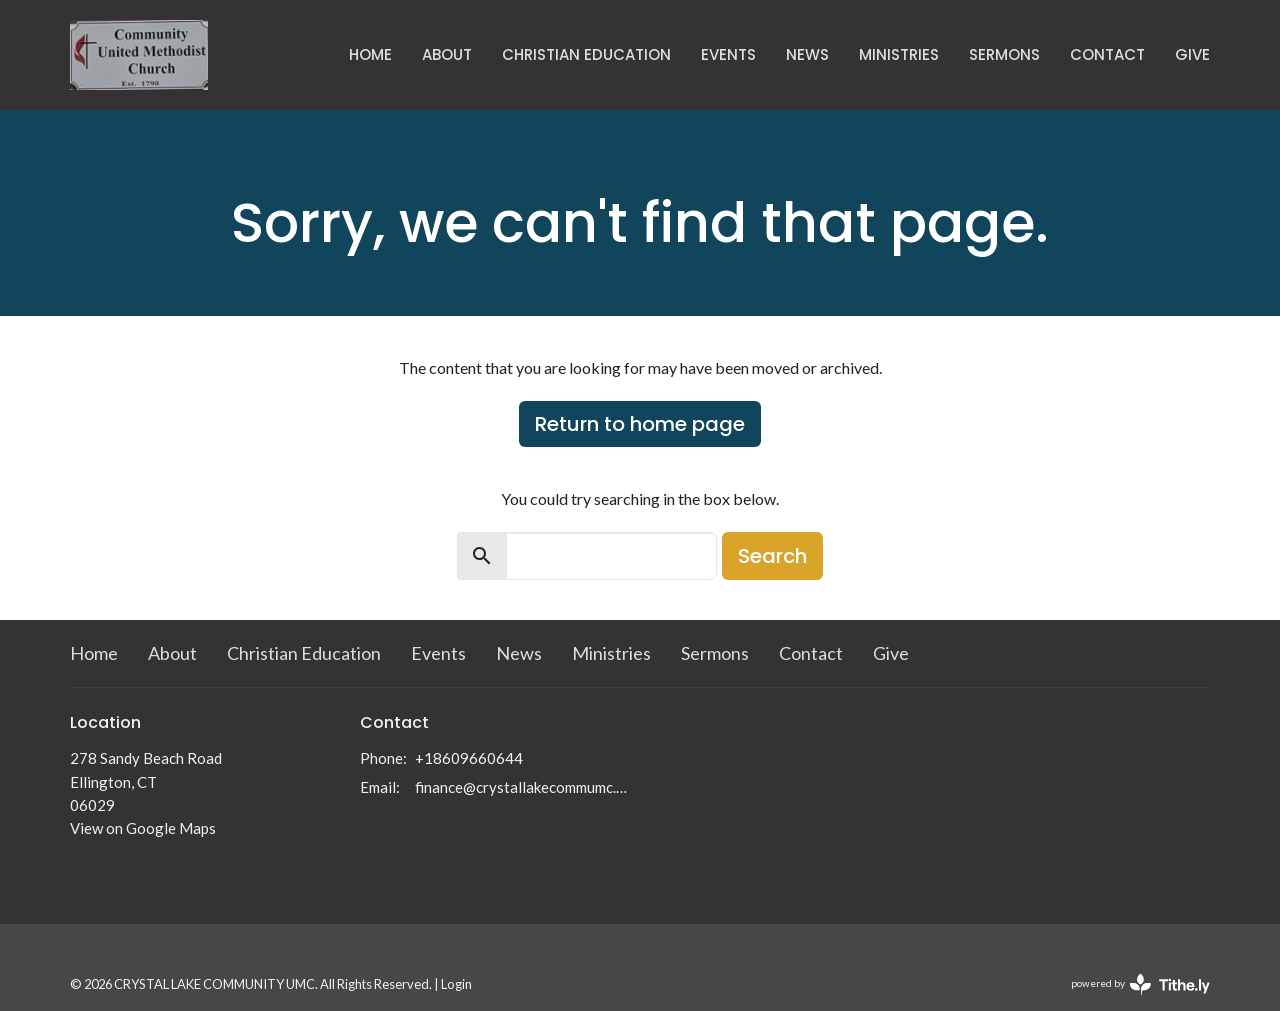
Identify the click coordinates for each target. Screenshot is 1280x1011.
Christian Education (586, 54)
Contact (1107, 54)
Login (456, 984)
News (807, 54)
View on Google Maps (143, 828)
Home (370, 54)
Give (1192, 54)
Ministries (899, 54)
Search (772, 556)
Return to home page (640, 424)
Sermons (1004, 54)
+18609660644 (469, 758)
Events (728, 54)
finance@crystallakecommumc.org (522, 787)
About (447, 54)
